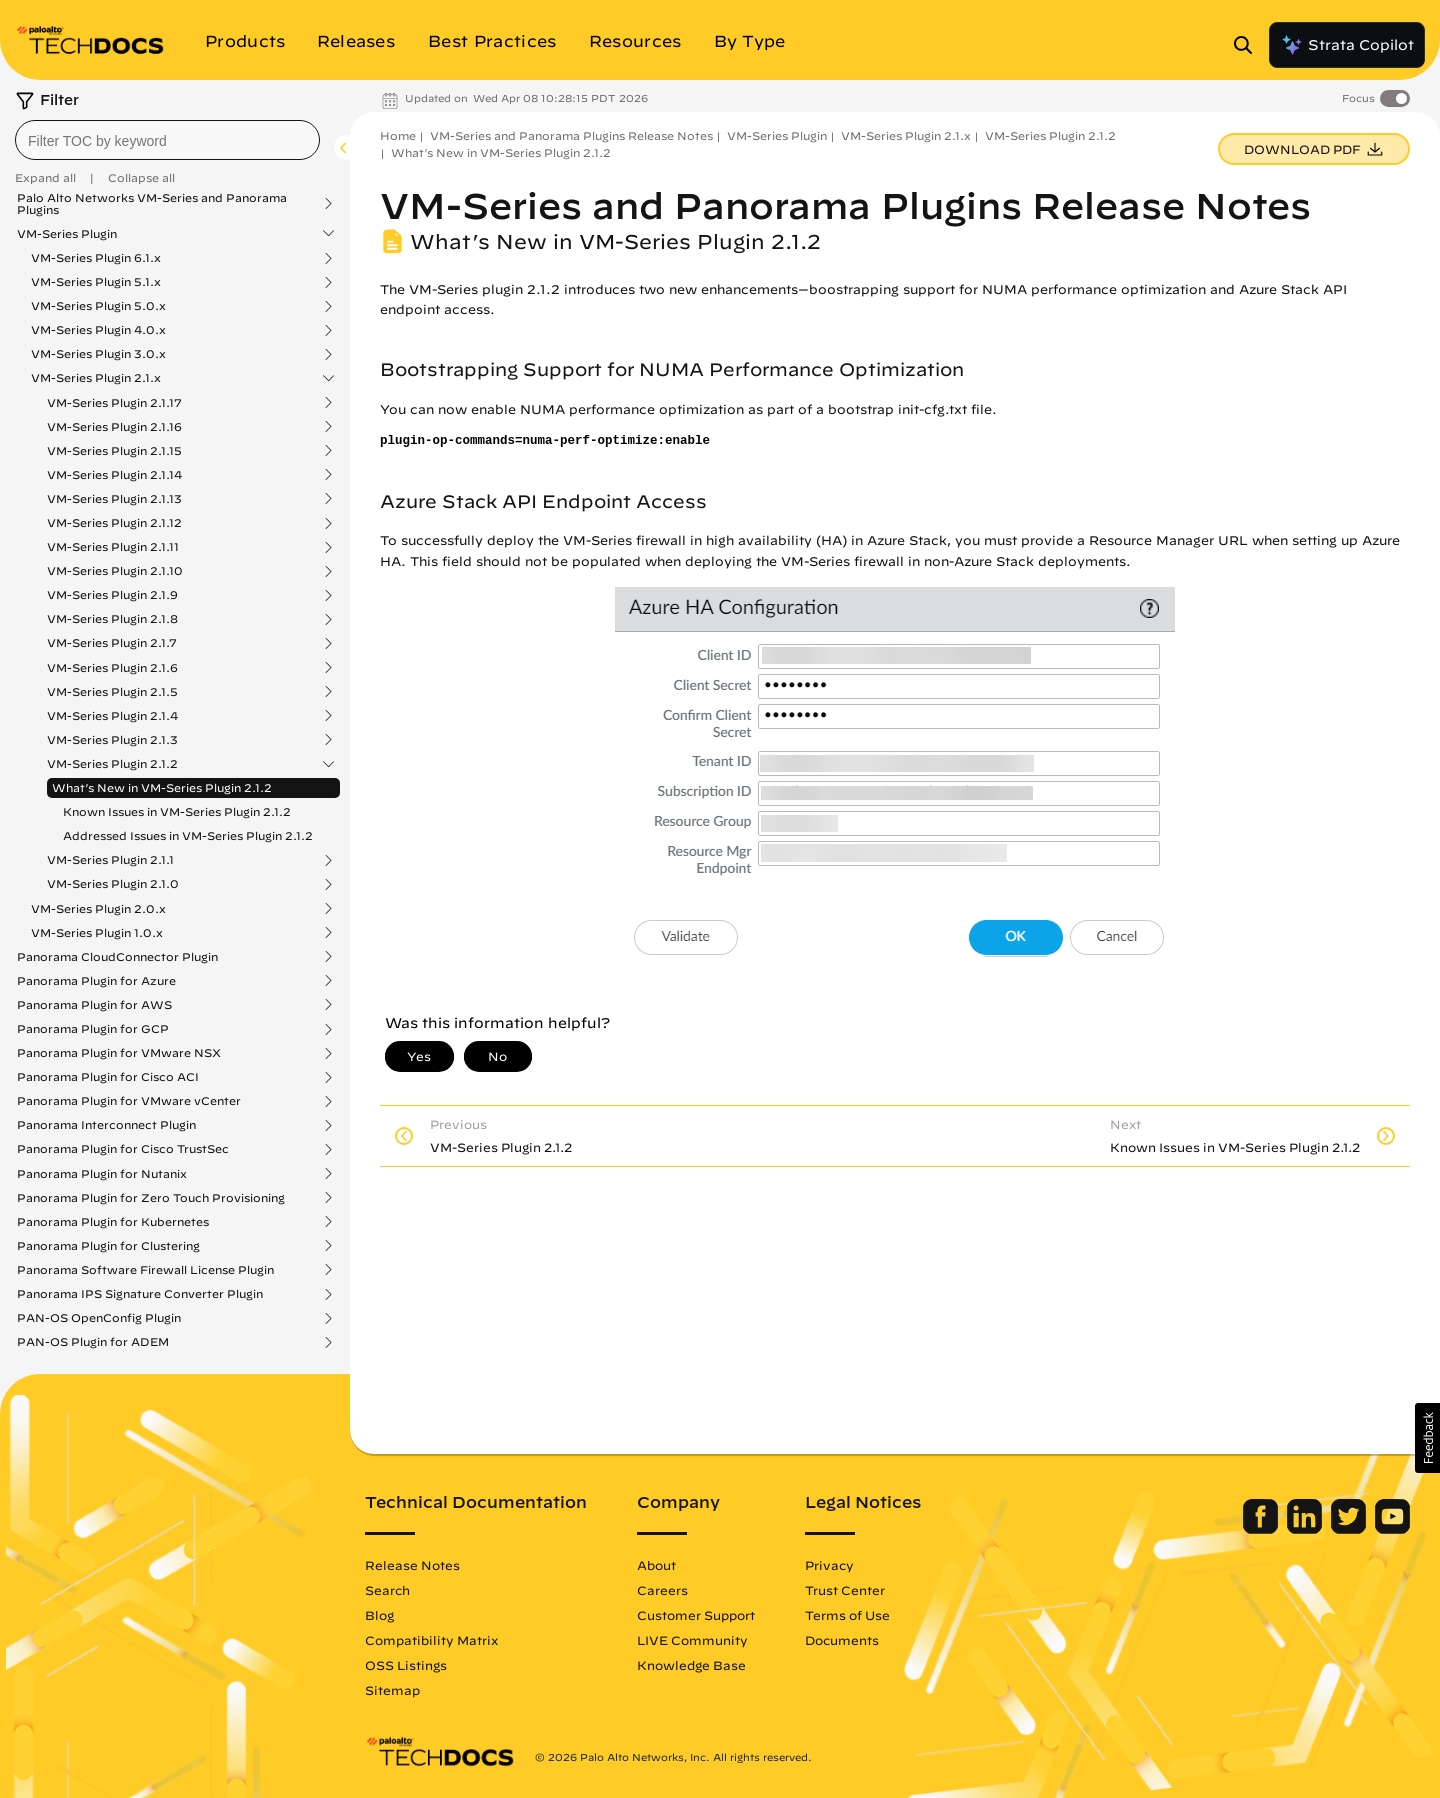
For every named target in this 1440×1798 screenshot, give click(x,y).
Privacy (829, 1565)
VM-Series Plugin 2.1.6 (112, 668)
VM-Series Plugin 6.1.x (96, 258)
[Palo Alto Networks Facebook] (1262, 1529)
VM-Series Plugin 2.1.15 (114, 451)
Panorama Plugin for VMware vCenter (129, 1101)
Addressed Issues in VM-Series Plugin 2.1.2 (188, 835)
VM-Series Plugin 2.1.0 (113, 884)
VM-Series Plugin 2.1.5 (112, 692)
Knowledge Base (691, 1665)
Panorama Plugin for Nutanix (102, 1174)
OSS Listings (406, 1665)
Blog (379, 1615)
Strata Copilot (1347, 45)
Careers (662, 1590)
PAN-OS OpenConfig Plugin (99, 1318)
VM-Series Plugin (67, 234)
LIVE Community (692, 1640)
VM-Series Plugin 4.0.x (98, 330)
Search (387, 1590)
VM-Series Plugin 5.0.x (98, 306)
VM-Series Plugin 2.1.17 (114, 403)
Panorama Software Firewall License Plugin (145, 1270)
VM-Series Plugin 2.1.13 (114, 499)
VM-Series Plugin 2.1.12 (114, 523)
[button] (1427, 1438)
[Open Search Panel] (1249, 45)
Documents (842, 1640)
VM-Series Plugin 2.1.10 (115, 571)
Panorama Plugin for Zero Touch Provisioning (151, 1198)
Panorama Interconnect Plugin (106, 1125)
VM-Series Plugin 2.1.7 (112, 643)
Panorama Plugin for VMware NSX (119, 1053)
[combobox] (167, 140)
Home (398, 135)
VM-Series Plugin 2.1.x (96, 378)
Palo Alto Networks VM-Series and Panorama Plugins (152, 204)
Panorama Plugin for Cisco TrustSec (123, 1149)
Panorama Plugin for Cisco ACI (108, 1077)
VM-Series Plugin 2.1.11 (113, 547)
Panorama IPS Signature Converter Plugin (140, 1294)
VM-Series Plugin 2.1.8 (112, 619)
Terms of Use (847, 1615)
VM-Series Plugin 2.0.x (98, 909)
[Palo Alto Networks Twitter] (1350, 1529)
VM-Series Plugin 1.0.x (97, 933)
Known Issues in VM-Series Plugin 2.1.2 (177, 811)
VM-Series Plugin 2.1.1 (110, 860)
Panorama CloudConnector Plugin (117, 957)
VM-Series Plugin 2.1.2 (112, 764)
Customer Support (696, 1615)
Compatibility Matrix (431, 1640)
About (656, 1565)
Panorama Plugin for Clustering (108, 1246)
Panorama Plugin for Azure (96, 981)
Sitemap (392, 1690)
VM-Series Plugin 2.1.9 (112, 595)
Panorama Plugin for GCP (93, 1029)
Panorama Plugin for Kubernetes (113, 1222)
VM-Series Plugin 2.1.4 (112, 716)
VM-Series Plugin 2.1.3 (112, 740)
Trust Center (845, 1590)
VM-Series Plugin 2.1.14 (114, 475)
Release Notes (412, 1565)
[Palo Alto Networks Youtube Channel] (1392, 1529)
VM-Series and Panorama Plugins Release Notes (571, 135)
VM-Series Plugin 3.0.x (98, 354)
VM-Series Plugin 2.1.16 (114, 427)
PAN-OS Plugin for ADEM (93, 1342)
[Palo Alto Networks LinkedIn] (1306, 1529)
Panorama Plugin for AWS (94, 1005)
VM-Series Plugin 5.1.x (96, 282)
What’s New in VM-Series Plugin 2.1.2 (162, 787)
